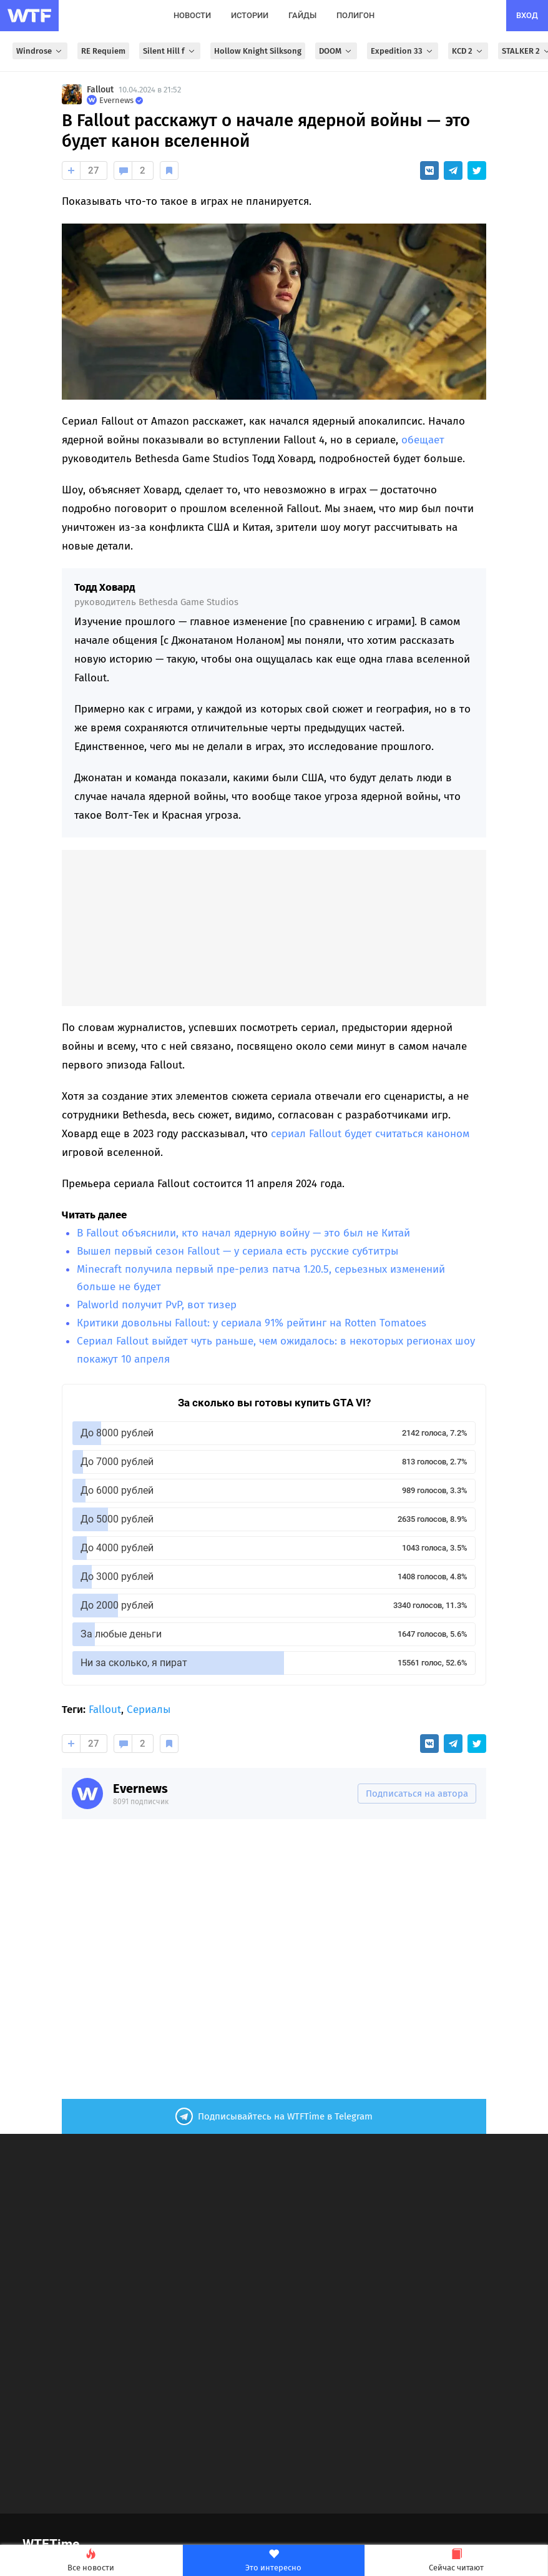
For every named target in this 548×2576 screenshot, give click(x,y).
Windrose (40, 51)
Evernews (140, 1788)
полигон (355, 15)
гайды (302, 15)
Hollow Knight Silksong (257, 51)
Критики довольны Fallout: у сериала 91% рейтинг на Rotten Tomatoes (251, 1323)
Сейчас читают (456, 2560)
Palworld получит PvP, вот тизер (157, 1304)
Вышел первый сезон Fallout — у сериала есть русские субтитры (237, 1251)
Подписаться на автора (417, 1793)
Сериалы (148, 1709)
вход (527, 15)
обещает (422, 440)
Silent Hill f (170, 51)
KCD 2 (468, 51)
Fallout (100, 89)
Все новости (91, 2560)
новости (192, 15)
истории (249, 15)
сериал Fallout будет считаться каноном (370, 1133)
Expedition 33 (402, 51)
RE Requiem (103, 51)
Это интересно (274, 2560)
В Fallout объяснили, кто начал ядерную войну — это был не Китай (243, 1233)
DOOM (336, 51)
